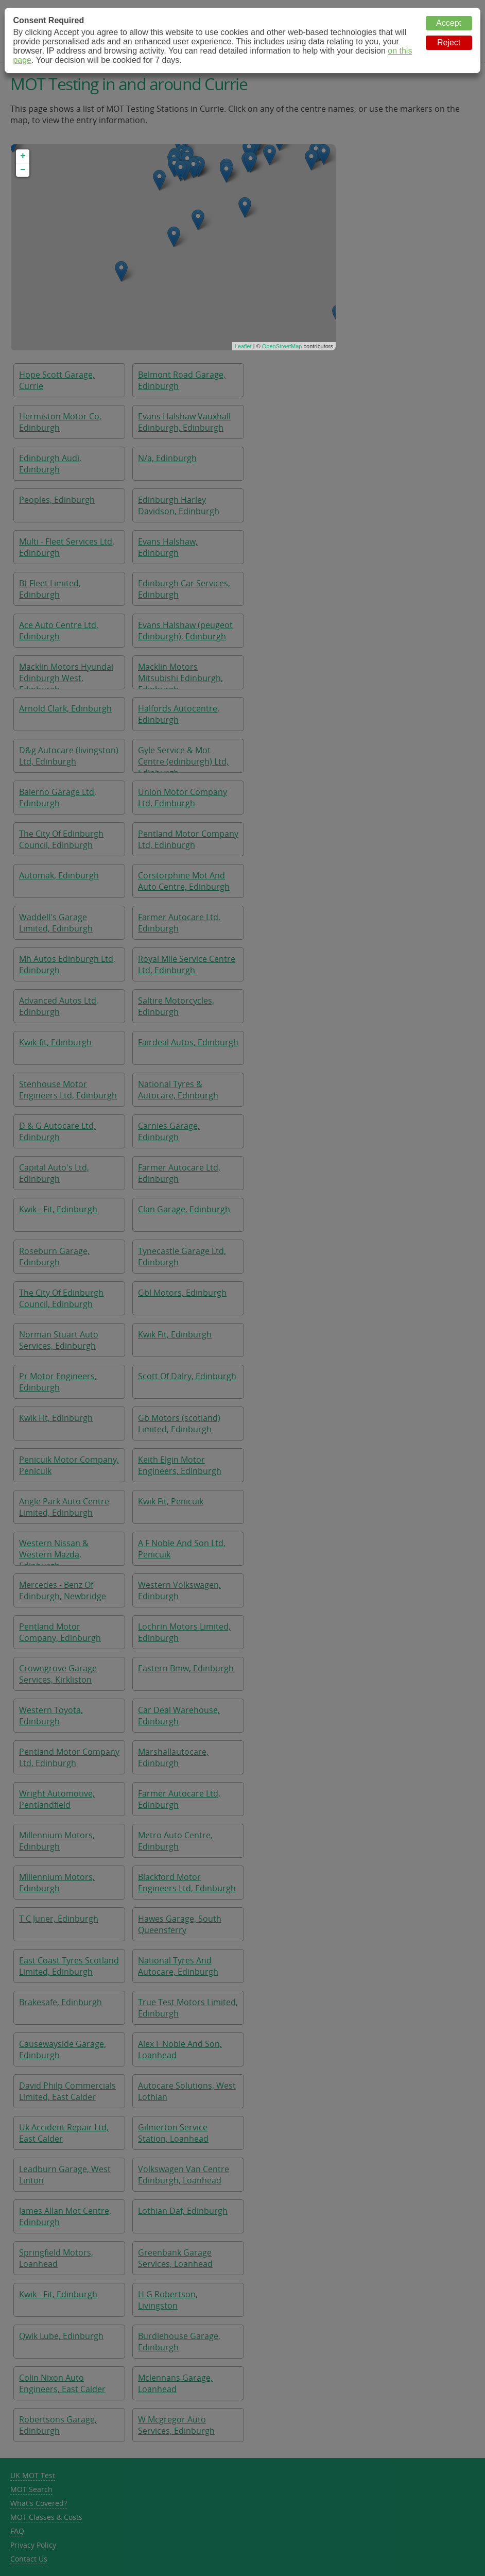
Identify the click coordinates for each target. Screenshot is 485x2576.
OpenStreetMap (282, 346)
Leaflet (243, 346)
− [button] (23, 170)
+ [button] (23, 156)
